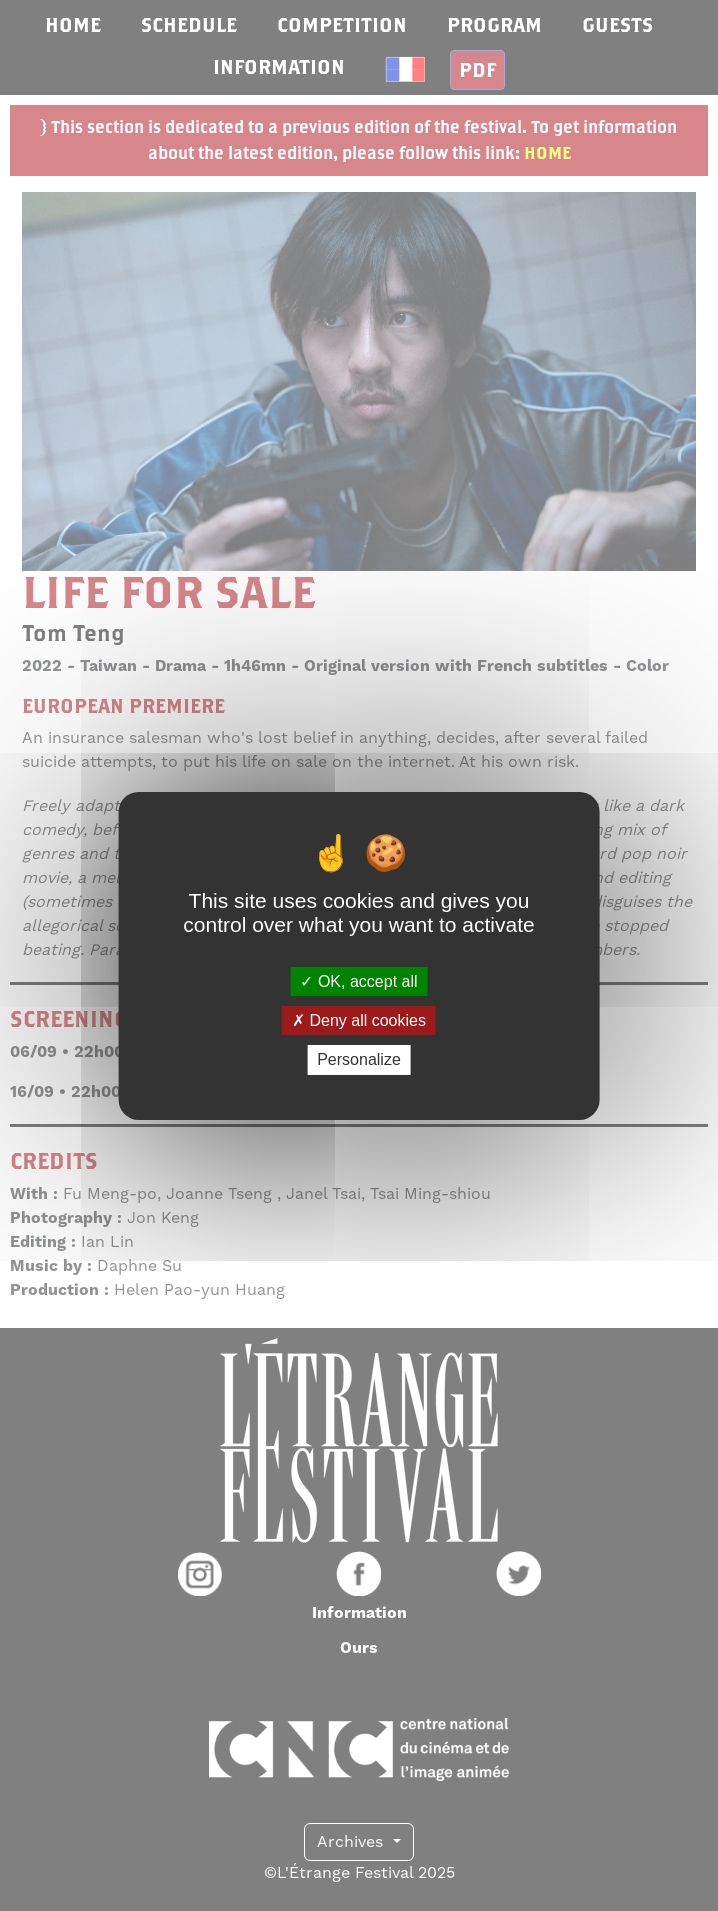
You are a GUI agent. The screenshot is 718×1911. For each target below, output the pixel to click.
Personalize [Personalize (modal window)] (359, 1059)
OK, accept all (358, 981)
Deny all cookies (359, 1020)
